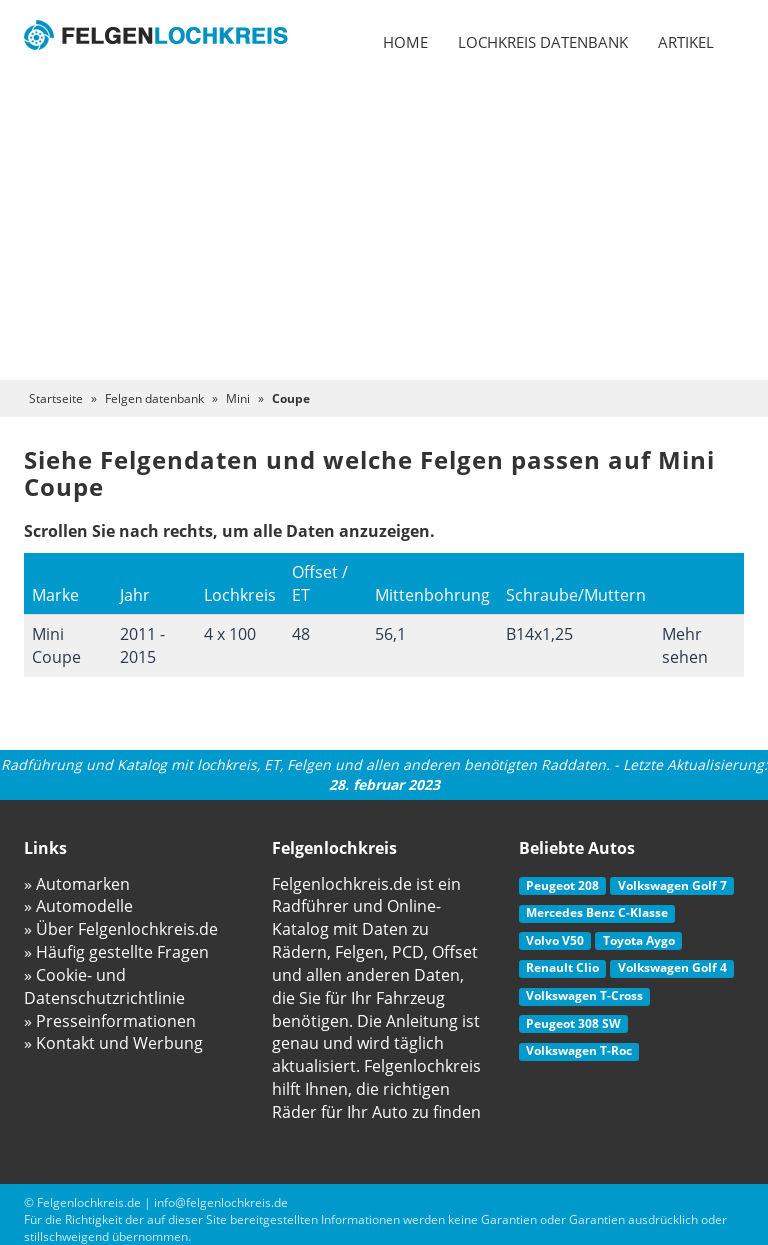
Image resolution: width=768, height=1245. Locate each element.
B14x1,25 (539, 634)
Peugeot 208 (562, 885)
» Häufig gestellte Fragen (116, 952)
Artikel (686, 42)
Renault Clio (562, 967)
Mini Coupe (56, 645)
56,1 (390, 634)
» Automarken (77, 884)
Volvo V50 (555, 940)
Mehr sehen (685, 645)
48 (301, 634)
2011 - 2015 (142, 645)
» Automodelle (78, 906)
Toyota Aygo (639, 940)
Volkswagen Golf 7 (672, 885)
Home (405, 42)
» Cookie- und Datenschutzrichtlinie (104, 986)
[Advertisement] (384, 230)
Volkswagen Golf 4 (672, 967)
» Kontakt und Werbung (113, 1043)
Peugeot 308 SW (573, 1023)
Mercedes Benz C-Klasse (597, 912)
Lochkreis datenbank (543, 42)
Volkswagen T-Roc (579, 1050)
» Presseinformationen (110, 1021)
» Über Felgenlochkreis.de (121, 929)
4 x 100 (230, 634)
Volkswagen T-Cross (584, 995)
